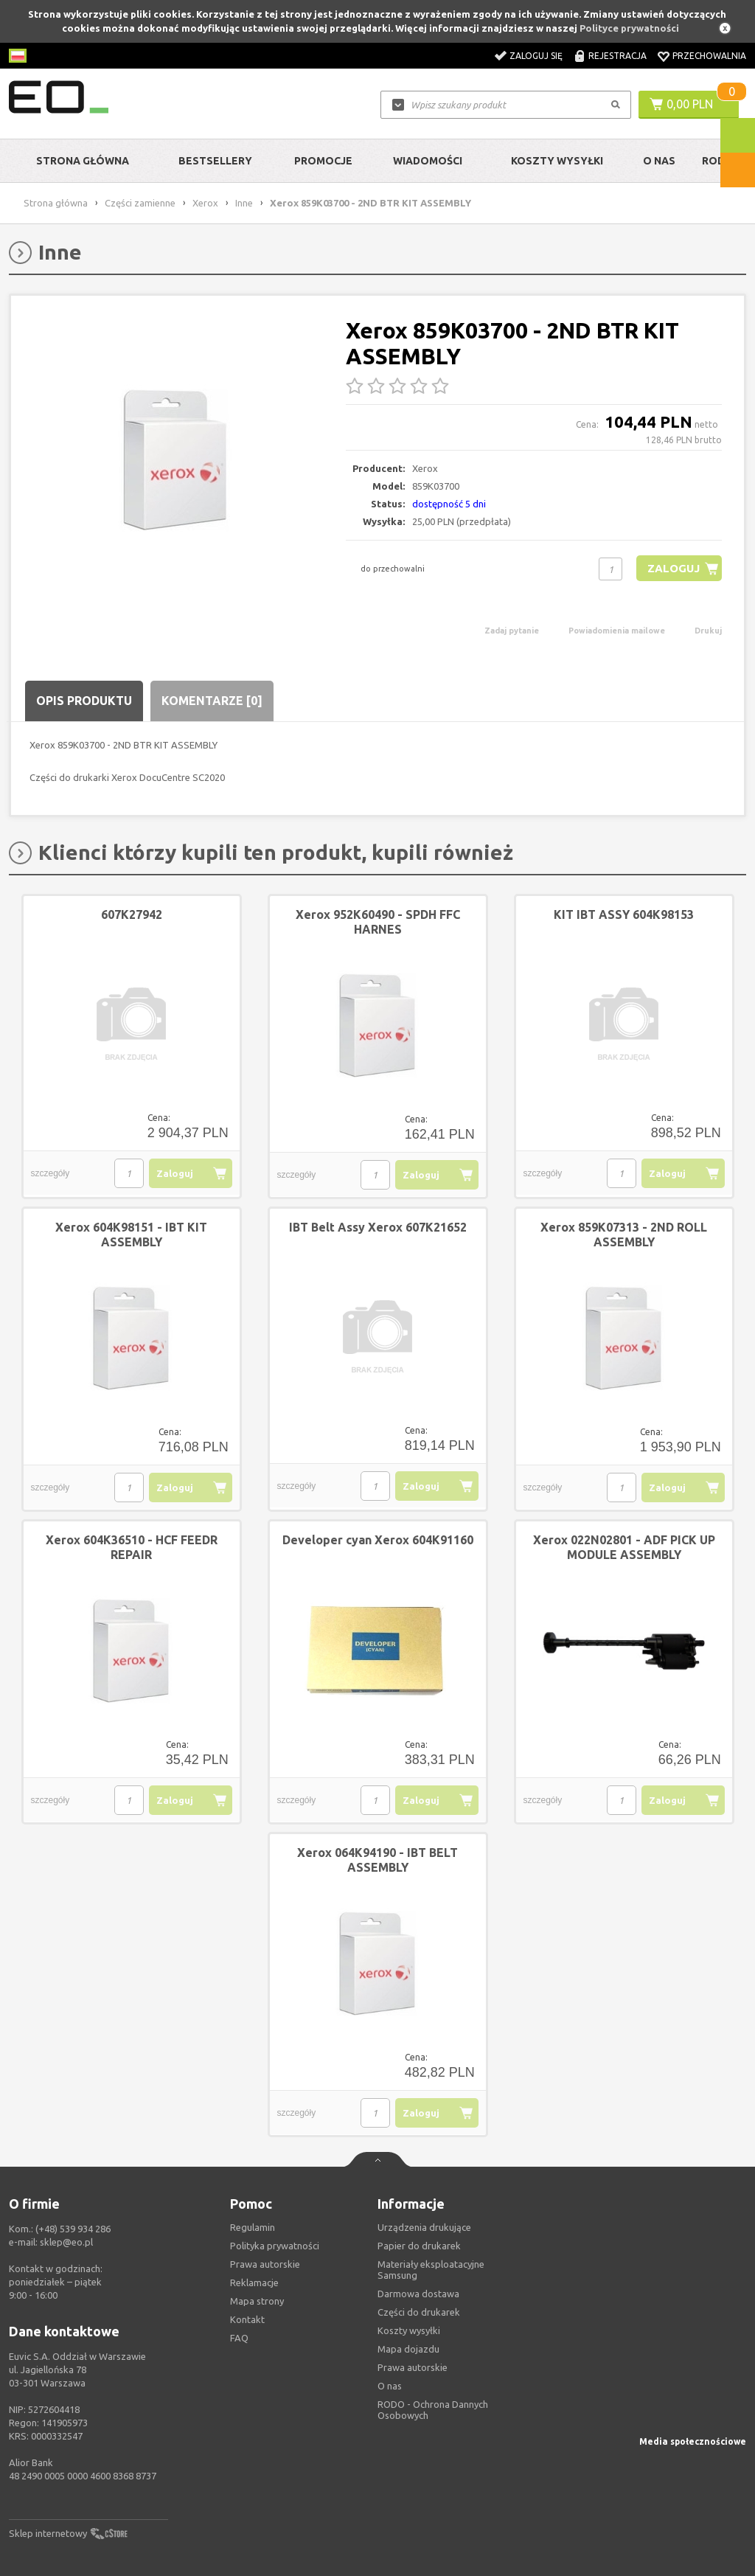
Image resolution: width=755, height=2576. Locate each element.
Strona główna (82, 161)
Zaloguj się (536, 55)
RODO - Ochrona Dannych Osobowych (433, 2409)
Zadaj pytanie (511, 630)
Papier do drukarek (419, 2245)
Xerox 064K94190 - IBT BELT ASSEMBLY (377, 1860)
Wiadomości (427, 161)
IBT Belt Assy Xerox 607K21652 (378, 1227)
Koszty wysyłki (557, 161)
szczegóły (50, 1173)
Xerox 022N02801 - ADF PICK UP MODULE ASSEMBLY (624, 1547)
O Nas (659, 161)
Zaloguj (673, 568)
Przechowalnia (709, 55)
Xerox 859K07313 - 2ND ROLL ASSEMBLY (623, 1235)
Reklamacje (254, 2282)
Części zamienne (140, 203)
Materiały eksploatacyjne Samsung (431, 2269)
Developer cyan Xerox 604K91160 (377, 1539)
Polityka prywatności (274, 2245)
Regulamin (252, 2227)
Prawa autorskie (413, 2367)
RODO (718, 161)
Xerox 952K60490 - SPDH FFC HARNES (378, 922)
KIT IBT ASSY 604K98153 (624, 914)
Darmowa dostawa (418, 2293)
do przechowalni (393, 568)
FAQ (239, 2338)
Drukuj (708, 630)
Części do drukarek (419, 2312)
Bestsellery (215, 161)
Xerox (205, 203)
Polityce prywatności (629, 28)
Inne (244, 203)
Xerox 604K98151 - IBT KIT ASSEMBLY (131, 1235)
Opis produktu (84, 700)
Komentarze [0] (211, 700)
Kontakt (247, 2319)
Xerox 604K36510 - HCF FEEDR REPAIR (132, 1547)
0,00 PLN (690, 104)
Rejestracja (617, 55)
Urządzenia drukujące (424, 2227)
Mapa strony (257, 2301)
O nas (390, 2386)
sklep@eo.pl (66, 2242)
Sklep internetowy (48, 2533)
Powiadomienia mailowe (616, 630)
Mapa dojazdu (408, 2349)
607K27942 (131, 914)
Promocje (323, 161)
